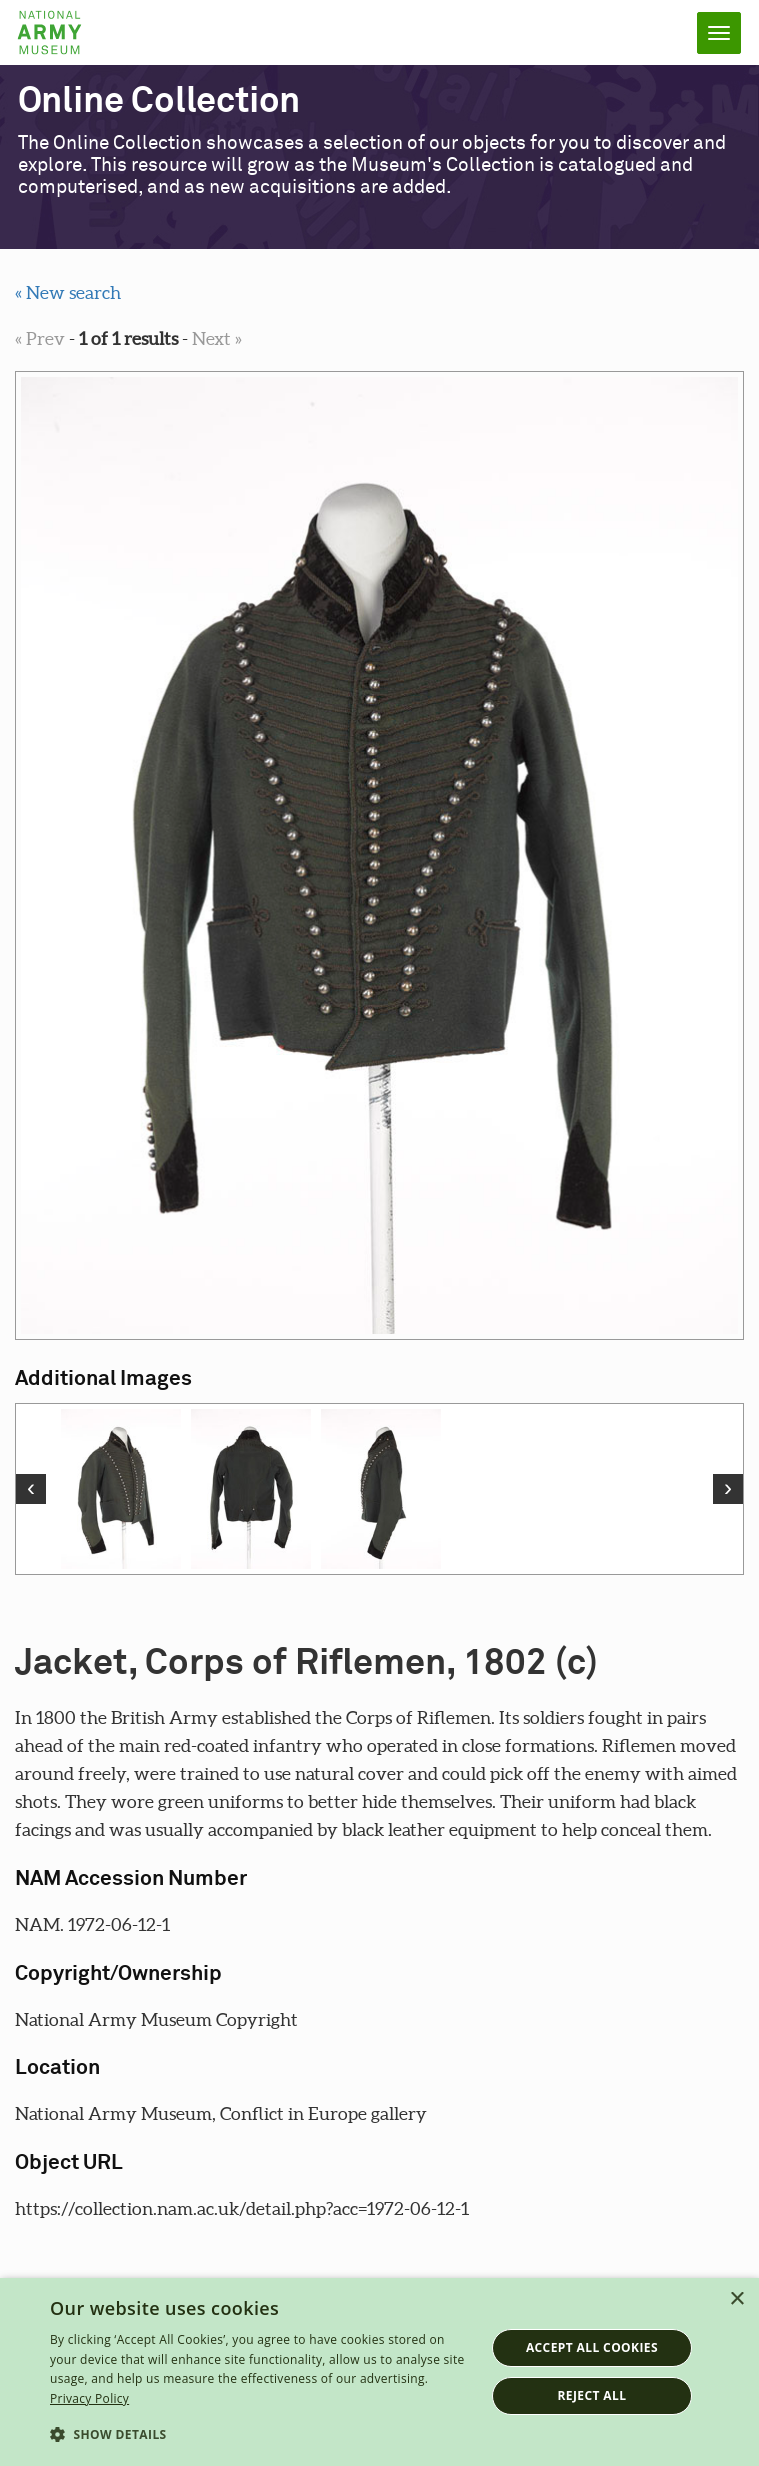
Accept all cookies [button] (592, 2347)
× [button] (736, 2299)
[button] (261, 2435)
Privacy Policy (89, 2398)
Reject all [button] (591, 2395)
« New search (68, 292)
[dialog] (379, 2372)
